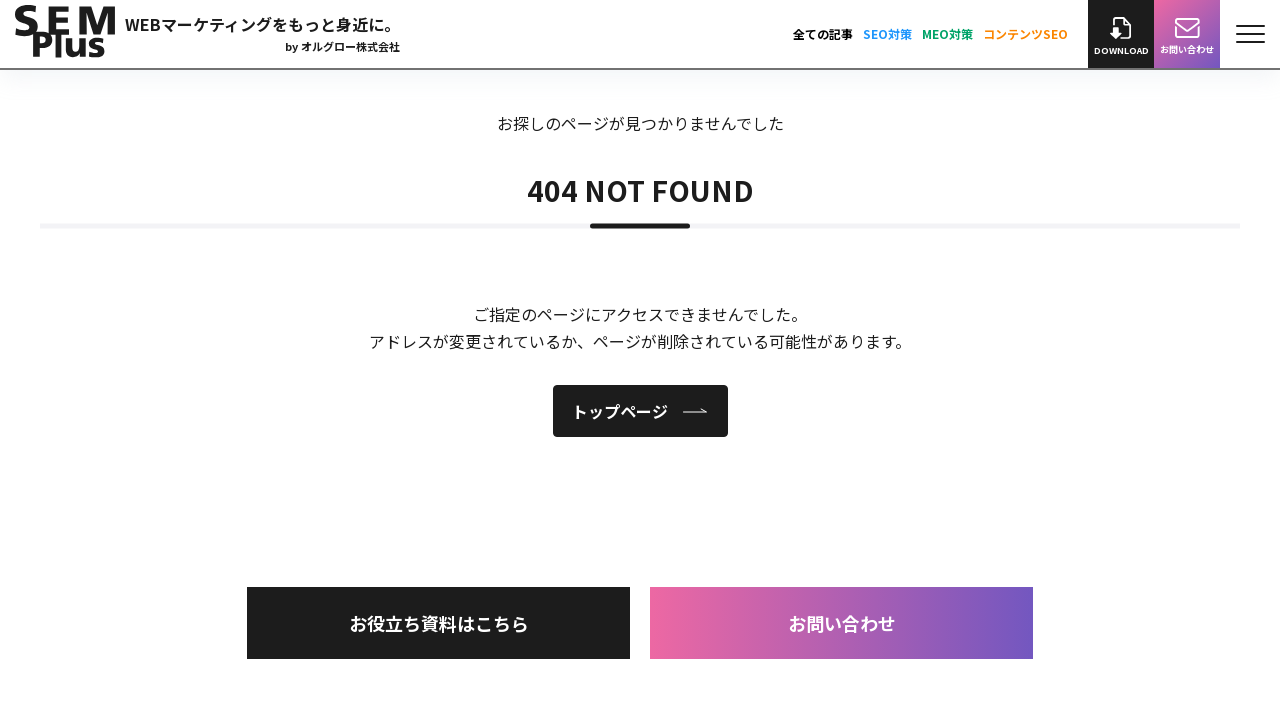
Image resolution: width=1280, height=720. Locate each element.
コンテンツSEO (1025, 33)
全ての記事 (823, 33)
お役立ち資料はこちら (439, 623)
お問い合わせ (842, 623)
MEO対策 (947, 33)
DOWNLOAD (1121, 37)
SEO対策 (887, 33)
